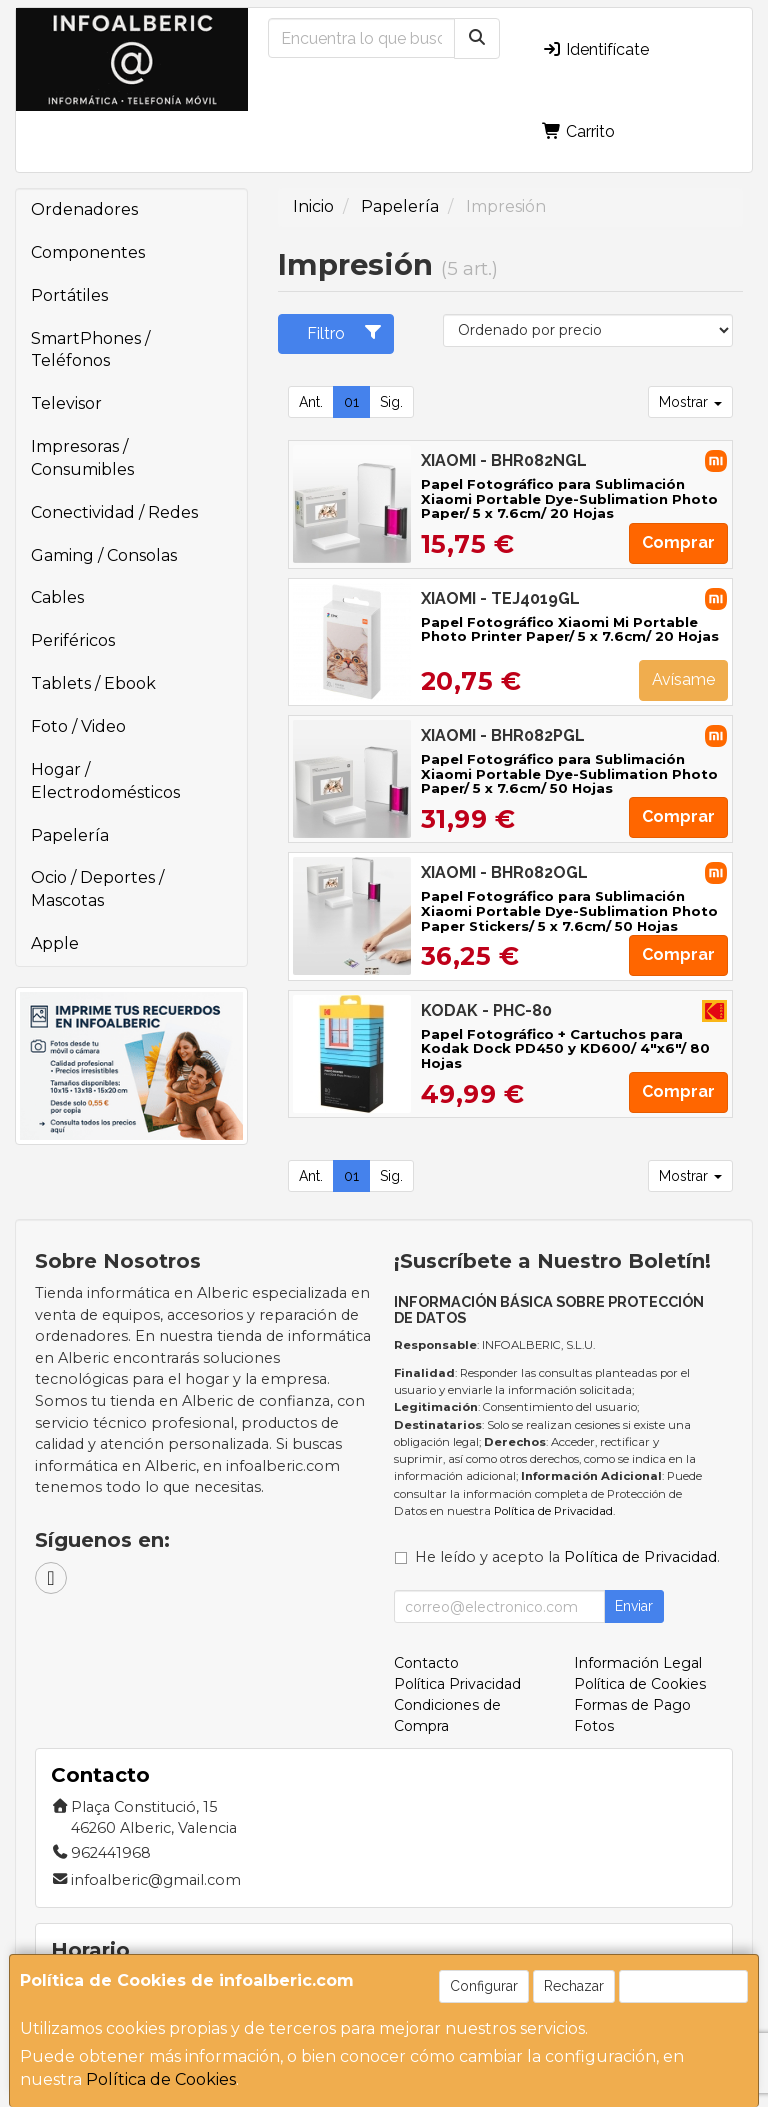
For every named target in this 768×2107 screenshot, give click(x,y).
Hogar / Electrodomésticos (105, 781)
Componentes (88, 252)
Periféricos (73, 640)
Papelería (70, 835)
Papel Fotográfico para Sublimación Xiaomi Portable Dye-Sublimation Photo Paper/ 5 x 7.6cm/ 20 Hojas (569, 498)
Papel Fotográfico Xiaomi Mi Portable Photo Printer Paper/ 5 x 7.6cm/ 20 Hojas (570, 629)
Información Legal (638, 1663)
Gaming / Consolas (104, 555)
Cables (57, 597)
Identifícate (595, 49)
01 (351, 402)
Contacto (426, 1663)
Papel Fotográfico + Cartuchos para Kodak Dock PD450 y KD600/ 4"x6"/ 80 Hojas (565, 1048)
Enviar (634, 1606)
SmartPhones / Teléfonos (90, 350)
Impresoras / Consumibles (82, 458)
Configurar (484, 1986)
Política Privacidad (457, 1684)
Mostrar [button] (690, 402)
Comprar (678, 542)
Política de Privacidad (553, 1511)
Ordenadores (84, 209)
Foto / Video (78, 726)
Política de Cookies (161, 2079)
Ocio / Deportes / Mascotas (97, 889)
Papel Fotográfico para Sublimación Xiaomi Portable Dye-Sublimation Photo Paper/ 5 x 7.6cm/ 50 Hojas (569, 773)
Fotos (594, 1726)
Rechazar (574, 1986)
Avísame (683, 679)
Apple (55, 943)
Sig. (391, 402)
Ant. (311, 402)
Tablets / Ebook (93, 683)
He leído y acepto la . (567, 1557)
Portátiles (69, 295)
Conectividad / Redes (114, 512)
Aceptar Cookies (683, 1986)
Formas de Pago (632, 1705)
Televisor (66, 403)
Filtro (345, 333)
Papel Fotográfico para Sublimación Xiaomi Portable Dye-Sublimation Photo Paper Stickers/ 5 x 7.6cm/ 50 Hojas (569, 910)
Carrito (578, 131)
